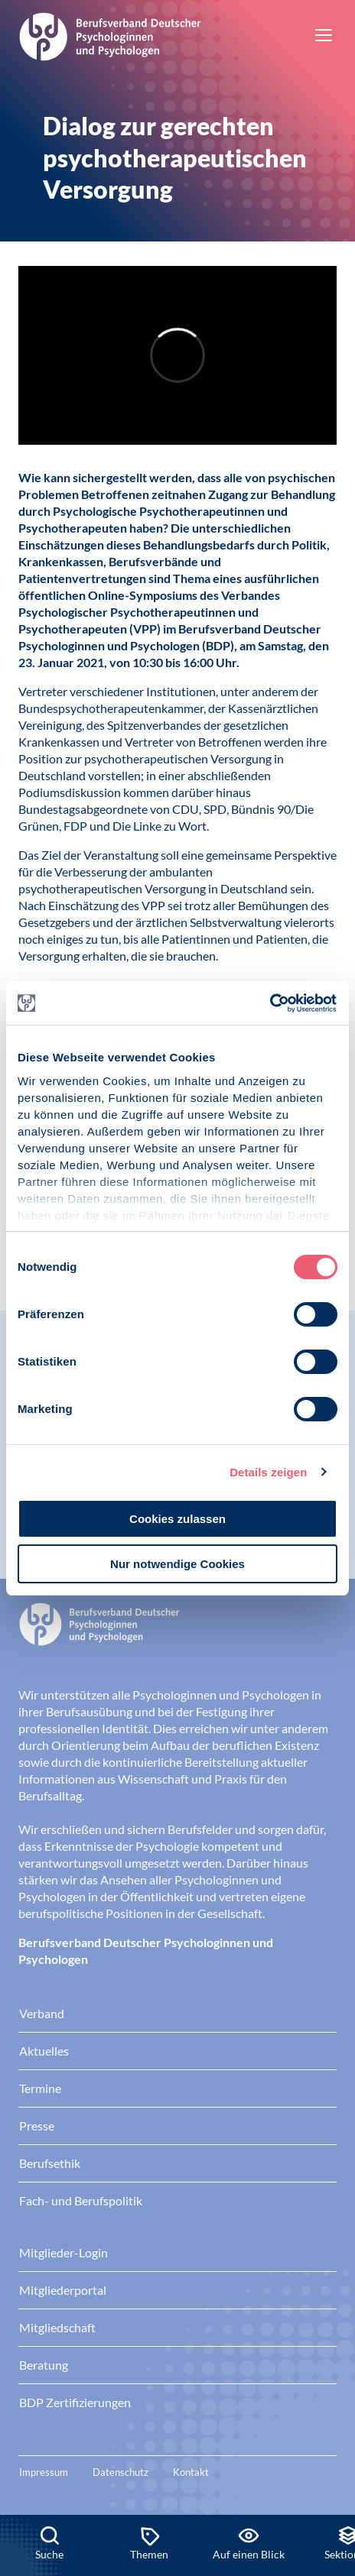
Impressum (43, 2472)
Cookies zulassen (177, 1518)
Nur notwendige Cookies (177, 1563)
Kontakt (191, 2472)
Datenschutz (120, 2472)
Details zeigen (268, 1472)
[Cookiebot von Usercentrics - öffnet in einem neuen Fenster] (270, 1003)
